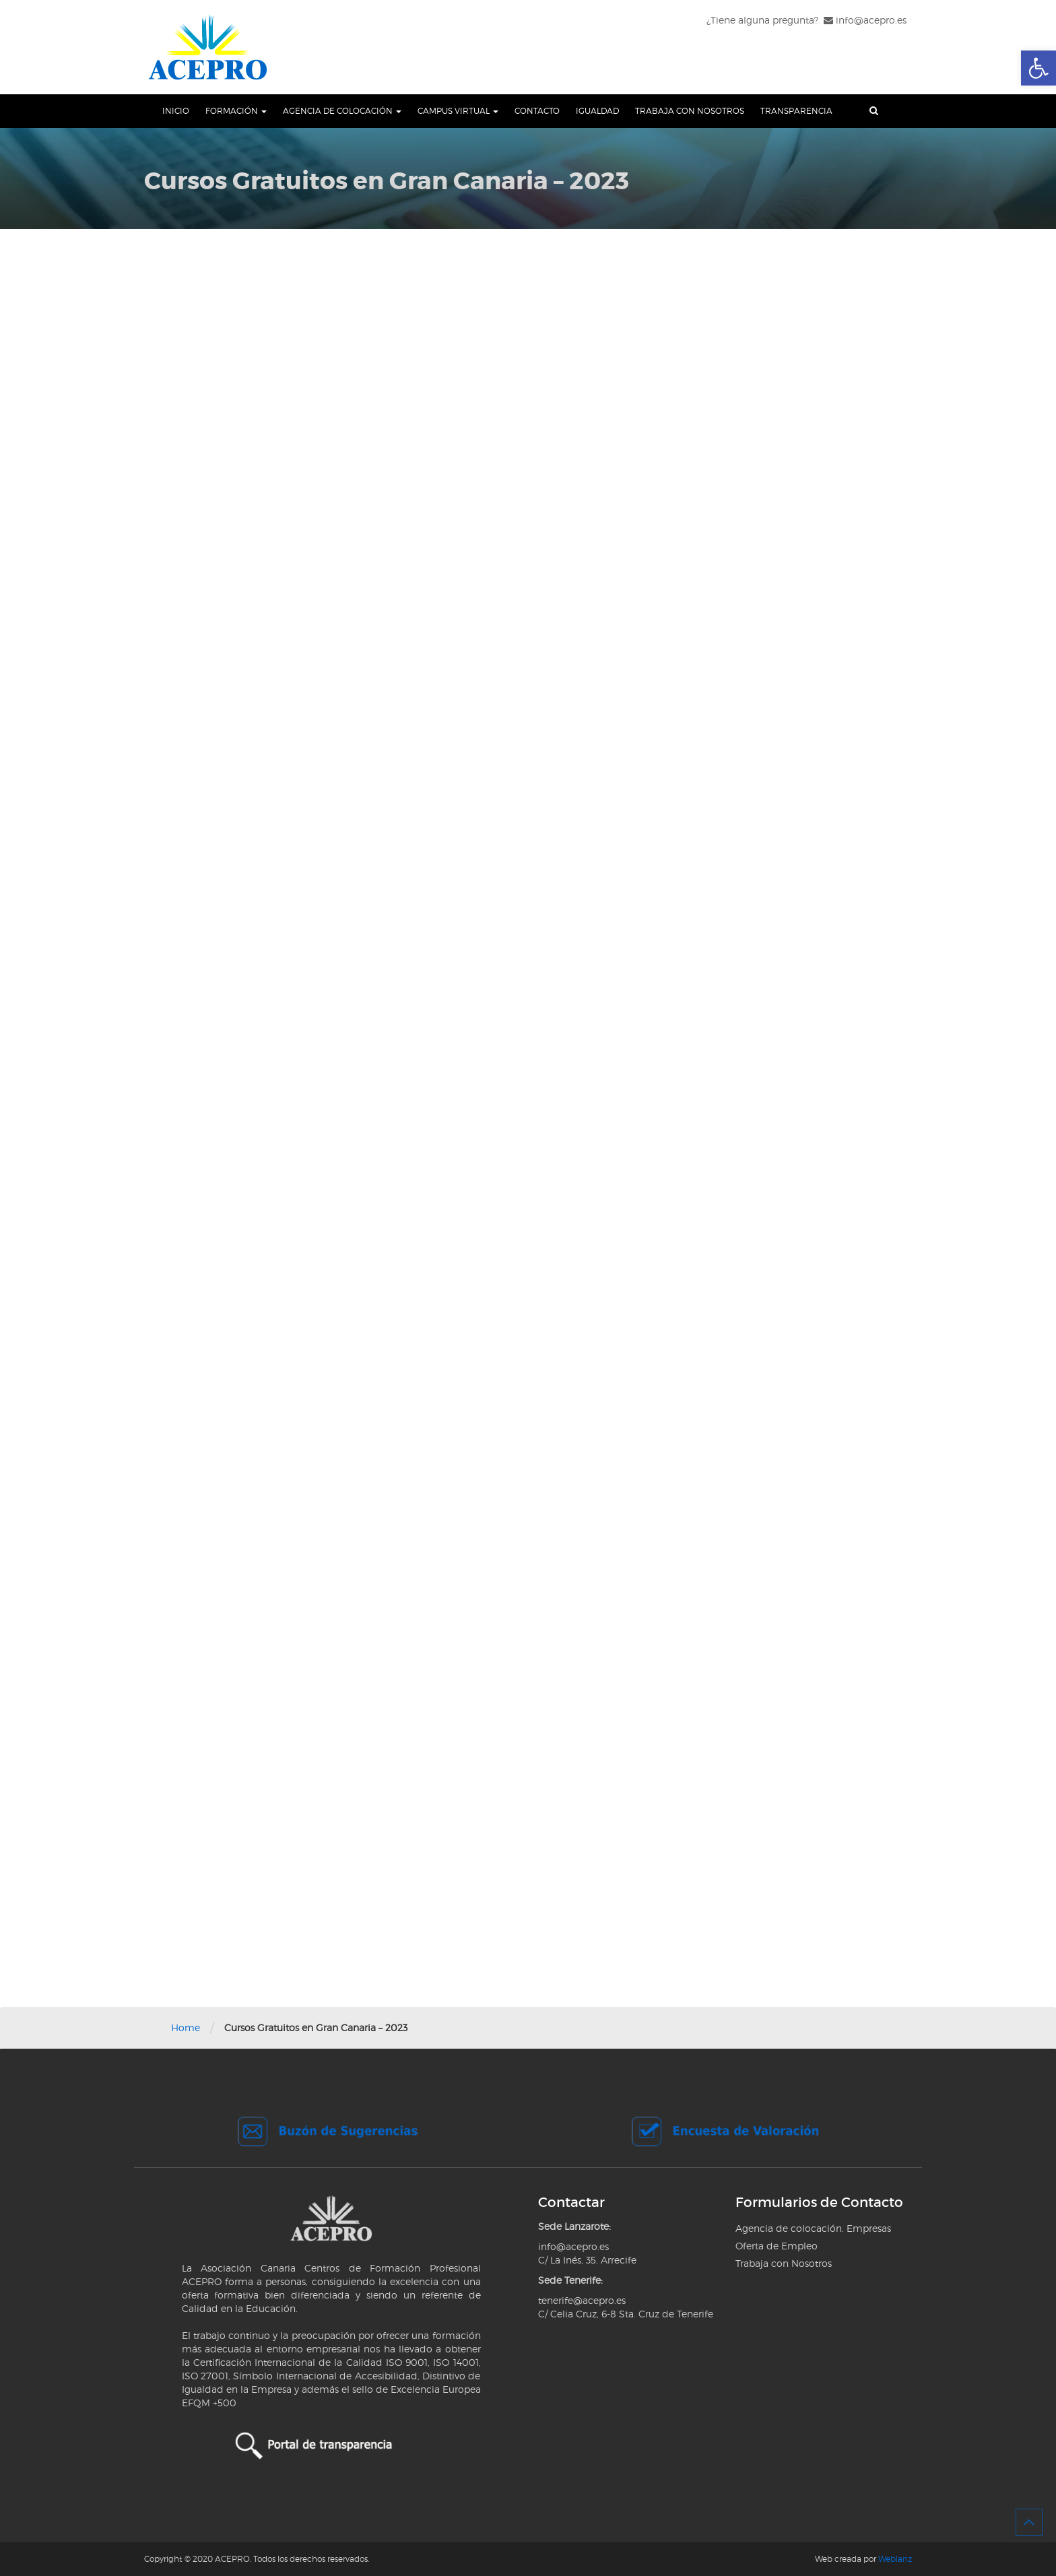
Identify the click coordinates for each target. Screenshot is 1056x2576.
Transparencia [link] (796, 111)
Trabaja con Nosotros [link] (689, 111)
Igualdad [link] (597, 111)
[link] (1038, 68)
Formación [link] (236, 111)
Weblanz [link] (895, 2559)
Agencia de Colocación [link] (342, 111)
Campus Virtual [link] (458, 111)
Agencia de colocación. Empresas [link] (813, 2228)
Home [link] (185, 2027)
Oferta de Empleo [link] (776, 2245)
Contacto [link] (537, 111)
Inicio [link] (175, 111)
